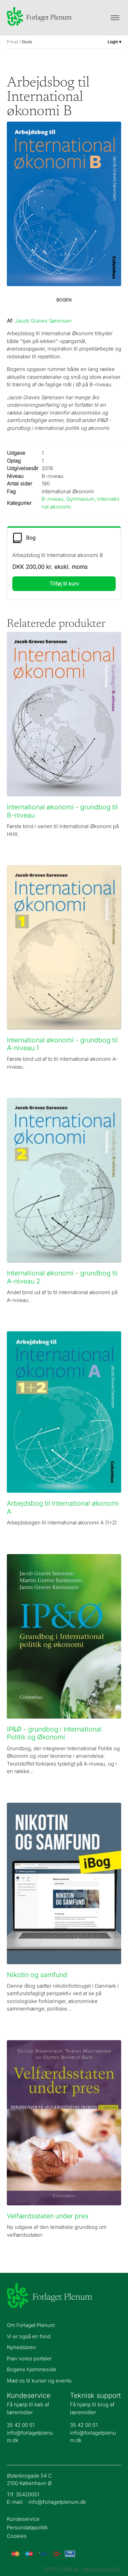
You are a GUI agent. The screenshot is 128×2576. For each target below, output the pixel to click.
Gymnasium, (81, 499)
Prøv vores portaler (29, 2358)
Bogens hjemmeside (31, 2369)
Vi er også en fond (29, 2336)
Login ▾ (114, 41)
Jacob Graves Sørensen (43, 320)
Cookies (17, 2536)
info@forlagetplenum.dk (57, 2502)
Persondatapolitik (27, 2528)
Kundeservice (23, 2519)
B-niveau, (54, 499)
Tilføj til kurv (64, 583)
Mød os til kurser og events (39, 2380)
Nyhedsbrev (21, 2347)
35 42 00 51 (20, 2425)
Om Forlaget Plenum (31, 2325)
